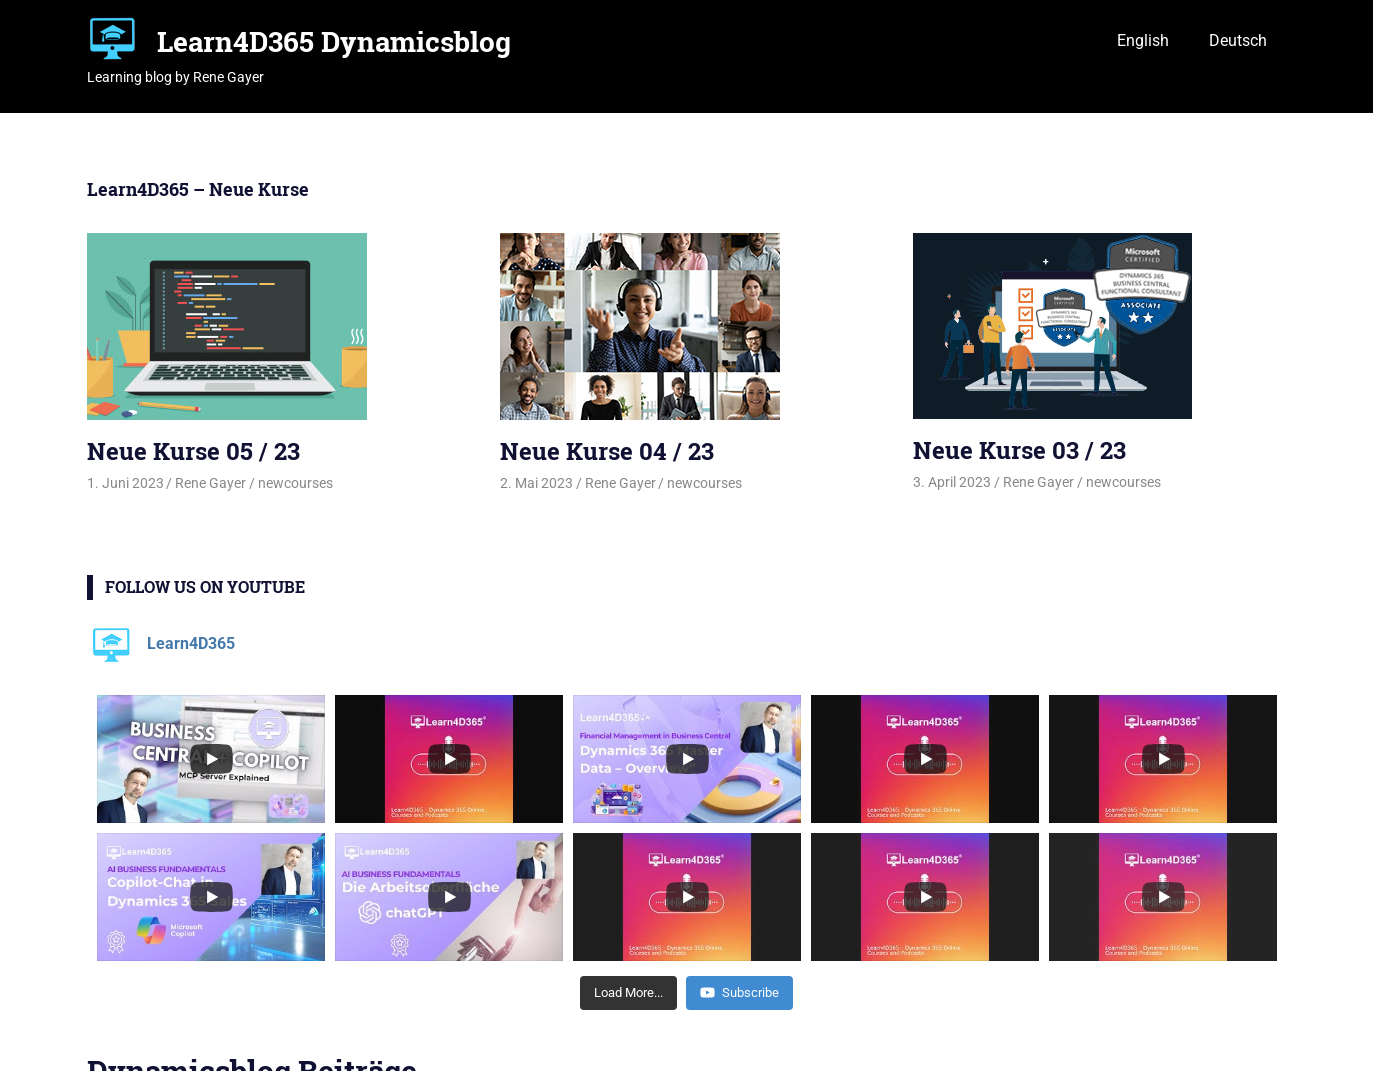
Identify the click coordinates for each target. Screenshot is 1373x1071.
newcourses (295, 483)
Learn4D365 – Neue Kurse (198, 189)
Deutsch (1238, 40)
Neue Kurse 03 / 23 (1019, 450)
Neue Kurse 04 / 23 (607, 451)
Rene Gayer (210, 483)
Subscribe (739, 992)
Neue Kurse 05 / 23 (193, 451)
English (1143, 40)
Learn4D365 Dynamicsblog (334, 41)
